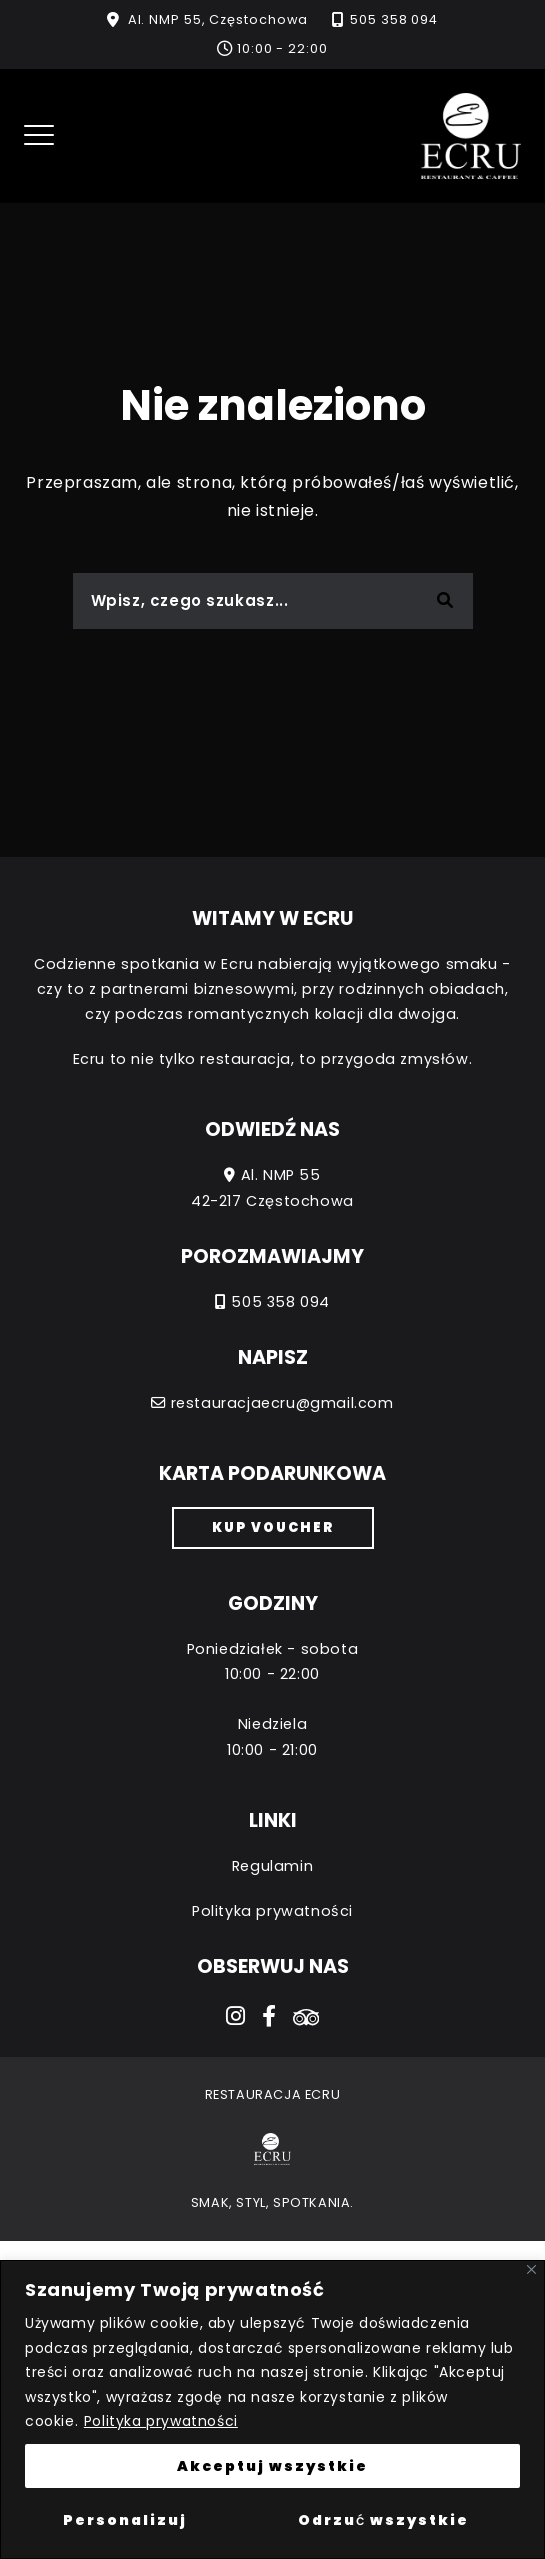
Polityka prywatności (161, 2421)
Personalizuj (125, 2520)
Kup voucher (273, 1527)
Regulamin (272, 1866)
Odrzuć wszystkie (383, 2520)
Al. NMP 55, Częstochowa (218, 19)
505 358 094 (394, 19)
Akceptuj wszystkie (272, 2466)
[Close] (531, 2269)
